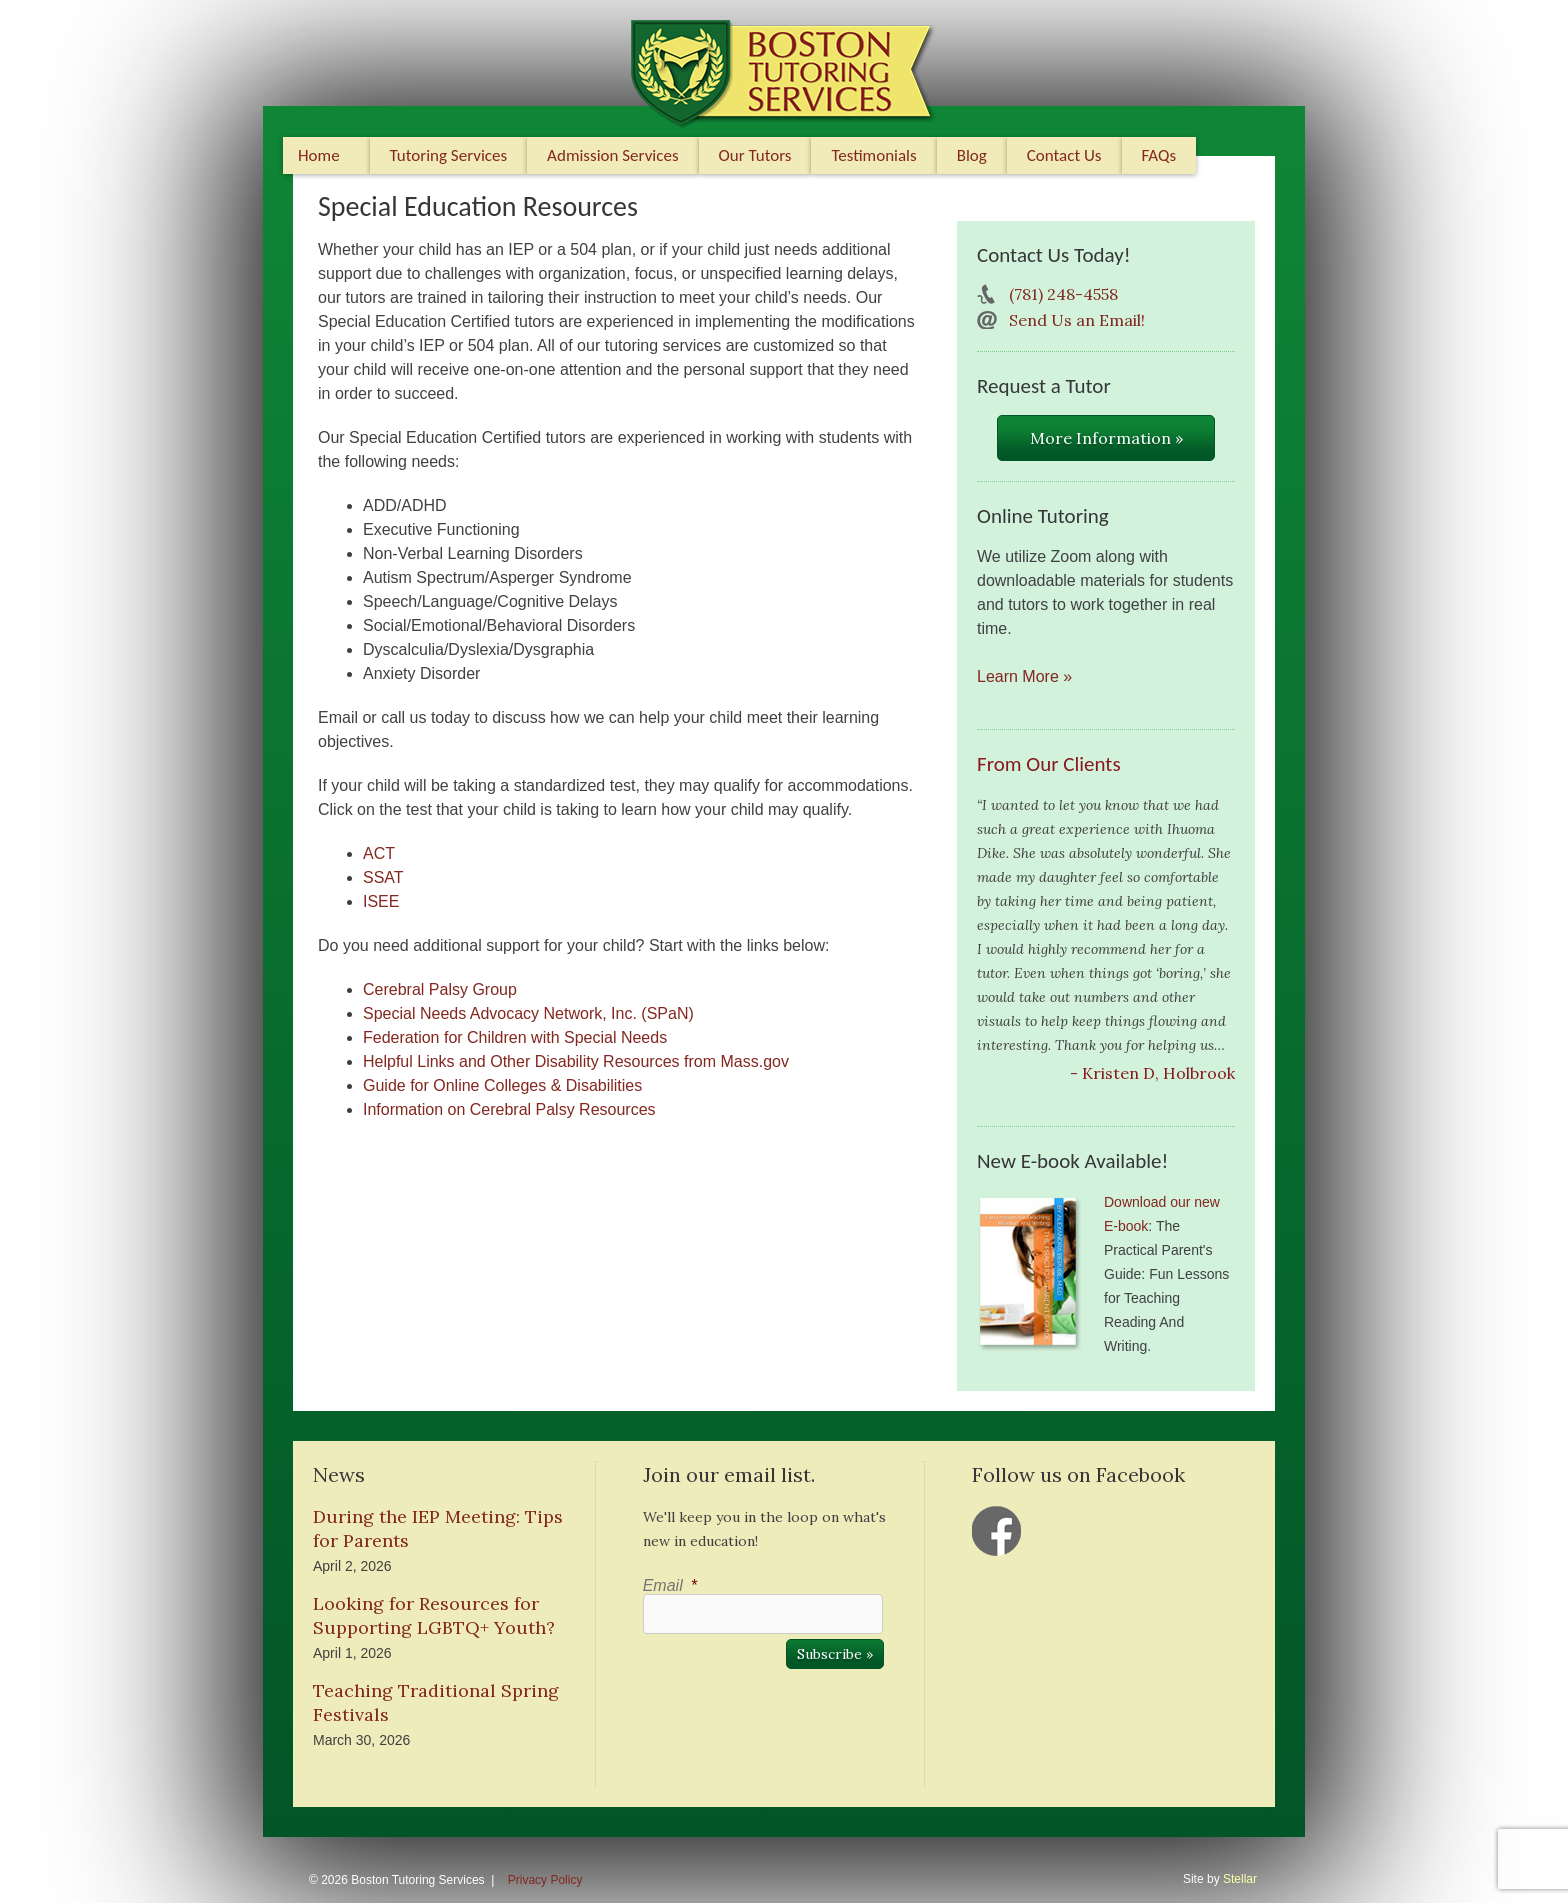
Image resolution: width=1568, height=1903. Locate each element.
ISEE (381, 901)
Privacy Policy (545, 1880)
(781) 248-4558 (1063, 294)
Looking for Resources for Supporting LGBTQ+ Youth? (434, 1615)
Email (670, 1585)
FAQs (1159, 155)
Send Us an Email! (1077, 320)
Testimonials (873, 155)
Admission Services (612, 155)
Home (319, 155)
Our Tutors (755, 155)
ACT (379, 853)
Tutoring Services (449, 155)
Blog (972, 155)
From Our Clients (1049, 764)
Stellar (1240, 1879)
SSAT (383, 877)
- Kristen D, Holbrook (1152, 1073)
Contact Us (1064, 155)
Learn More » (1024, 676)
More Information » (1106, 438)
